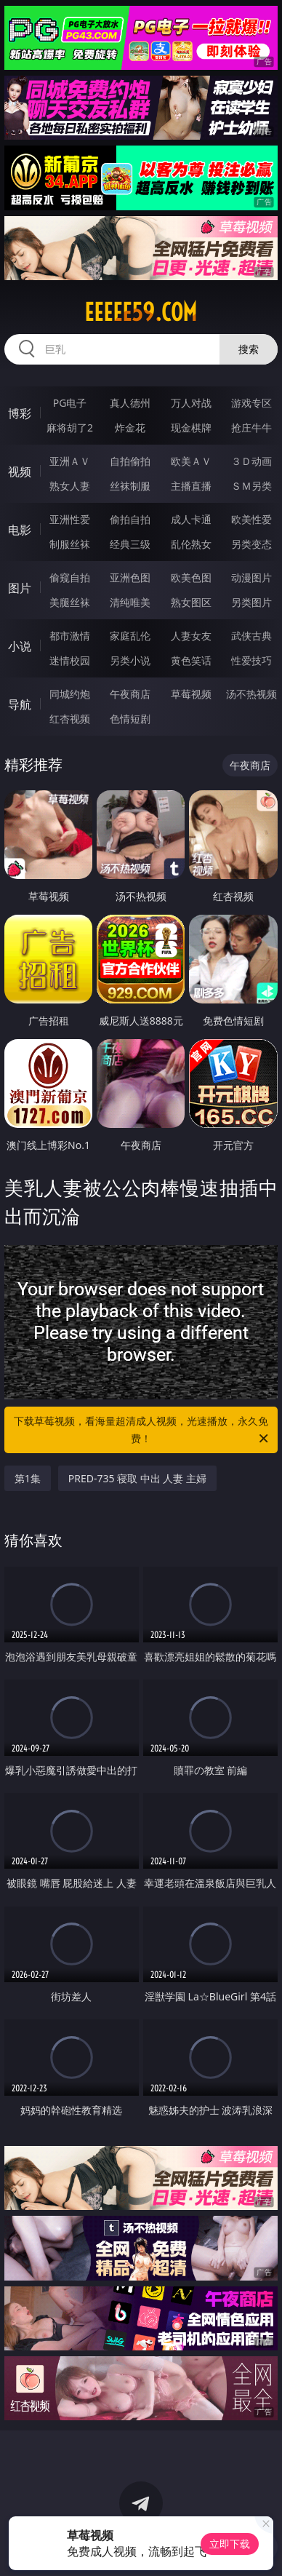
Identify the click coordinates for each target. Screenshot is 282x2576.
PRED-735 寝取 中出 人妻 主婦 (137, 1478)
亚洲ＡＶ (69, 461)
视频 (19, 472)
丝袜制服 (130, 486)
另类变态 (251, 544)
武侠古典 (251, 636)
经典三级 (130, 544)
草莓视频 (191, 694)
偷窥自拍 (69, 577)
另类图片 (251, 602)
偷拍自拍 (130, 519)
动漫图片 (251, 577)
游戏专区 (251, 403)
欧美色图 (191, 577)
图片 (19, 588)
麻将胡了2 (70, 427)
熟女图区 (191, 602)
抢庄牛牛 (251, 427)
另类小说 (130, 660)
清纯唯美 (130, 602)
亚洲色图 (130, 577)
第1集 (28, 1478)
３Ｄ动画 (251, 461)
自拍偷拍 (130, 461)
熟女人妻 (69, 486)
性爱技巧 (251, 660)
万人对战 (191, 403)
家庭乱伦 (130, 636)
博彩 (19, 413)
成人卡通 (191, 519)
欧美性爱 (251, 519)
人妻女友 (191, 636)
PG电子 (70, 403)
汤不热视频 (251, 694)
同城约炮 (69, 694)
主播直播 (191, 486)
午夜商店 (130, 694)
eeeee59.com (140, 312)
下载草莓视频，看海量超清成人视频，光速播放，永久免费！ (142, 1430)
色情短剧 (130, 719)
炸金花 (130, 427)
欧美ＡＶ (191, 461)
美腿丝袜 (69, 602)
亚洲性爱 (69, 519)
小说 (19, 646)
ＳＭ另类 (251, 486)
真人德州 (130, 403)
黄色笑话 (191, 660)
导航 (19, 704)
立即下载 (229, 2544)
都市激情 (69, 636)
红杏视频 (69, 719)
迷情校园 (69, 660)
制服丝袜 (69, 544)
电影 (19, 530)
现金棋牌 (191, 427)
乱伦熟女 (191, 544)
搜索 (248, 349)
